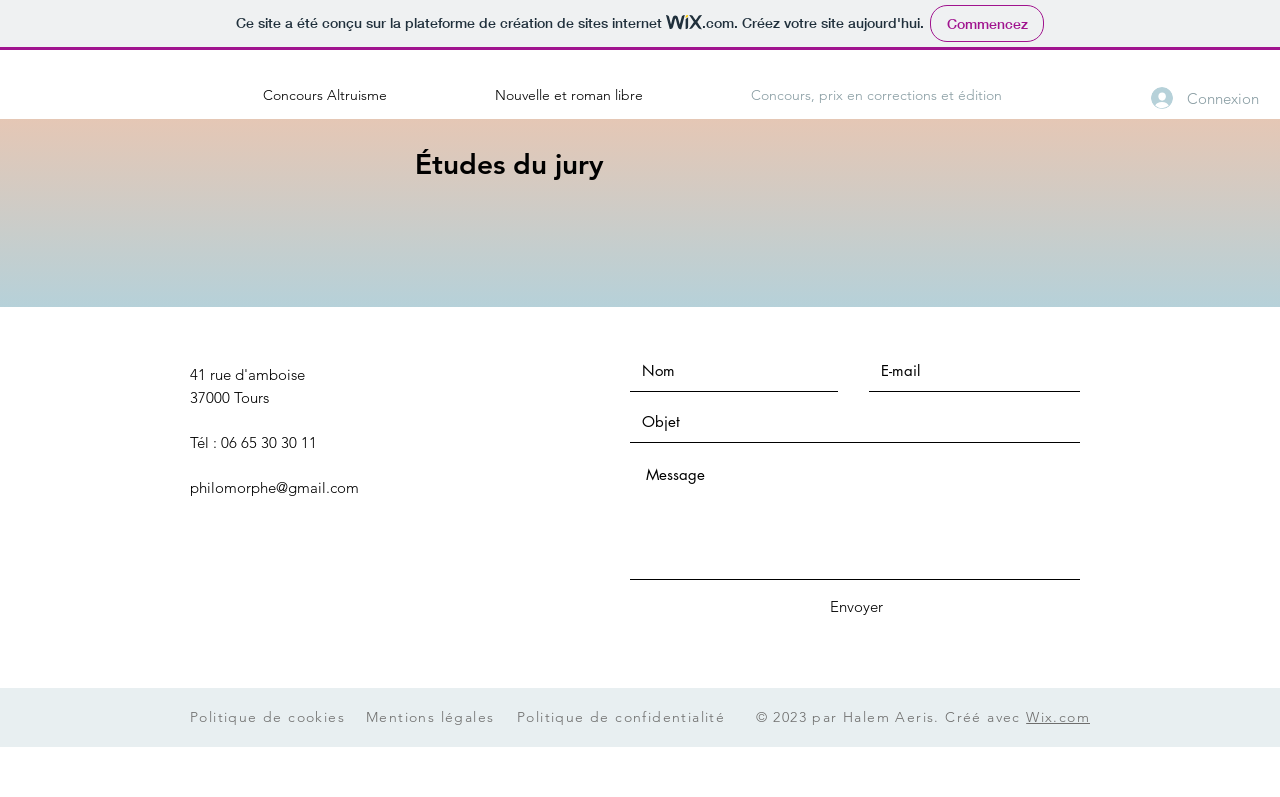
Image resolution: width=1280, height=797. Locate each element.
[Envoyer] (856, 606)
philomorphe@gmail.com (274, 487)
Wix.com (1058, 717)
